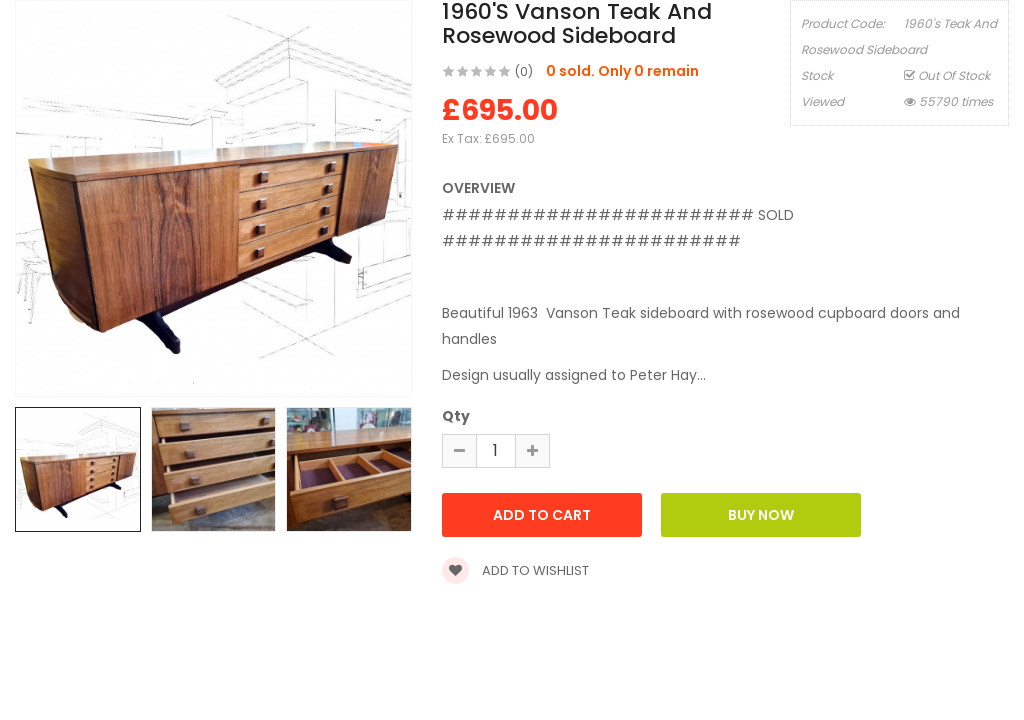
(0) (524, 71)
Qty (456, 416)
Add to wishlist (515, 570)
